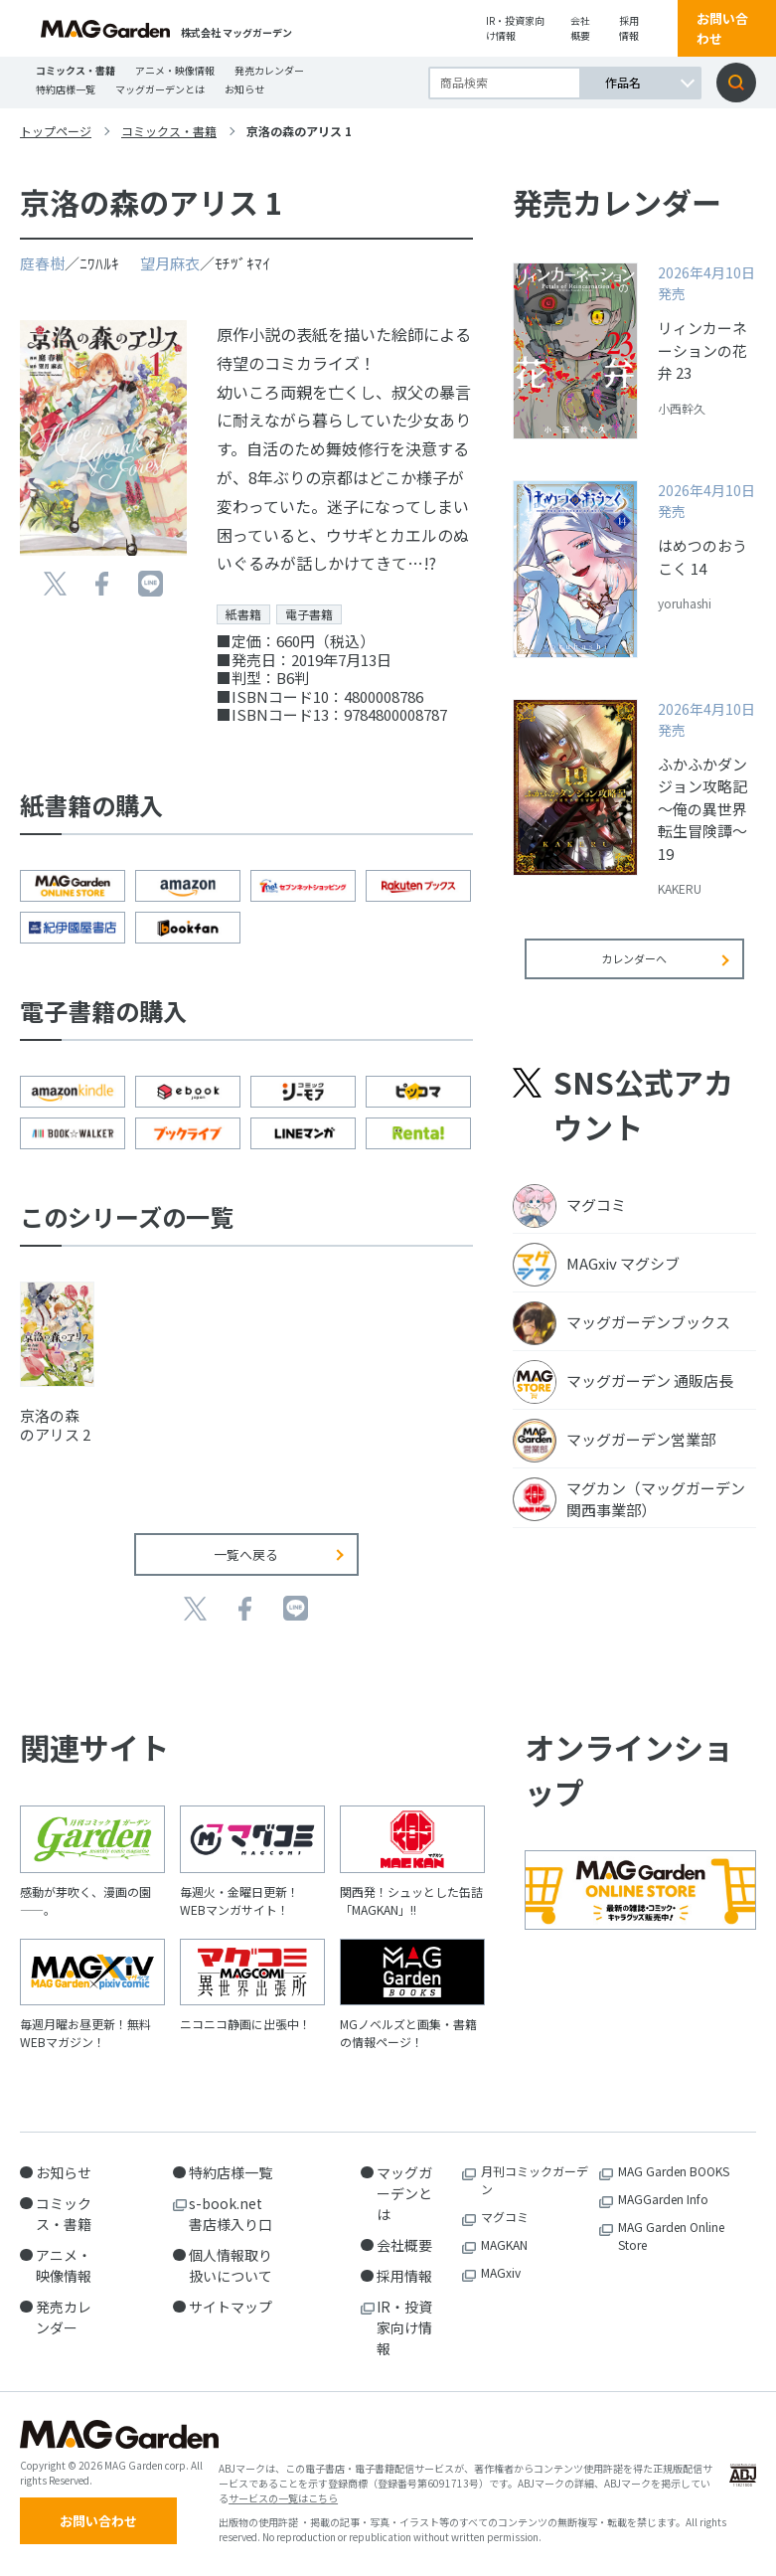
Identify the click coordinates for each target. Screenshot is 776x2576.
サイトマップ (230, 2307)
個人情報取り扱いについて (230, 2265)
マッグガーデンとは (160, 89)
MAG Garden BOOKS (673, 2170)
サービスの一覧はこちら (283, 2501)
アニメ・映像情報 (175, 70)
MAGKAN (504, 2244)
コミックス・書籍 (75, 70)
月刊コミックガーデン (534, 2179)
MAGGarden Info (663, 2198)
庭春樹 (42, 263)
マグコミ (505, 2216)
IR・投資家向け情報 (515, 28)
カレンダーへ (634, 971)
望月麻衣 (170, 263)
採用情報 (629, 28)
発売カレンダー (269, 70)
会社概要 (580, 28)
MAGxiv (501, 2272)
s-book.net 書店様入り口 (232, 2213)
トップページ (55, 130)
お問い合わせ (722, 28)
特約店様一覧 (65, 89)
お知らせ (244, 89)
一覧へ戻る (246, 1554)
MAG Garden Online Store (671, 2235)
